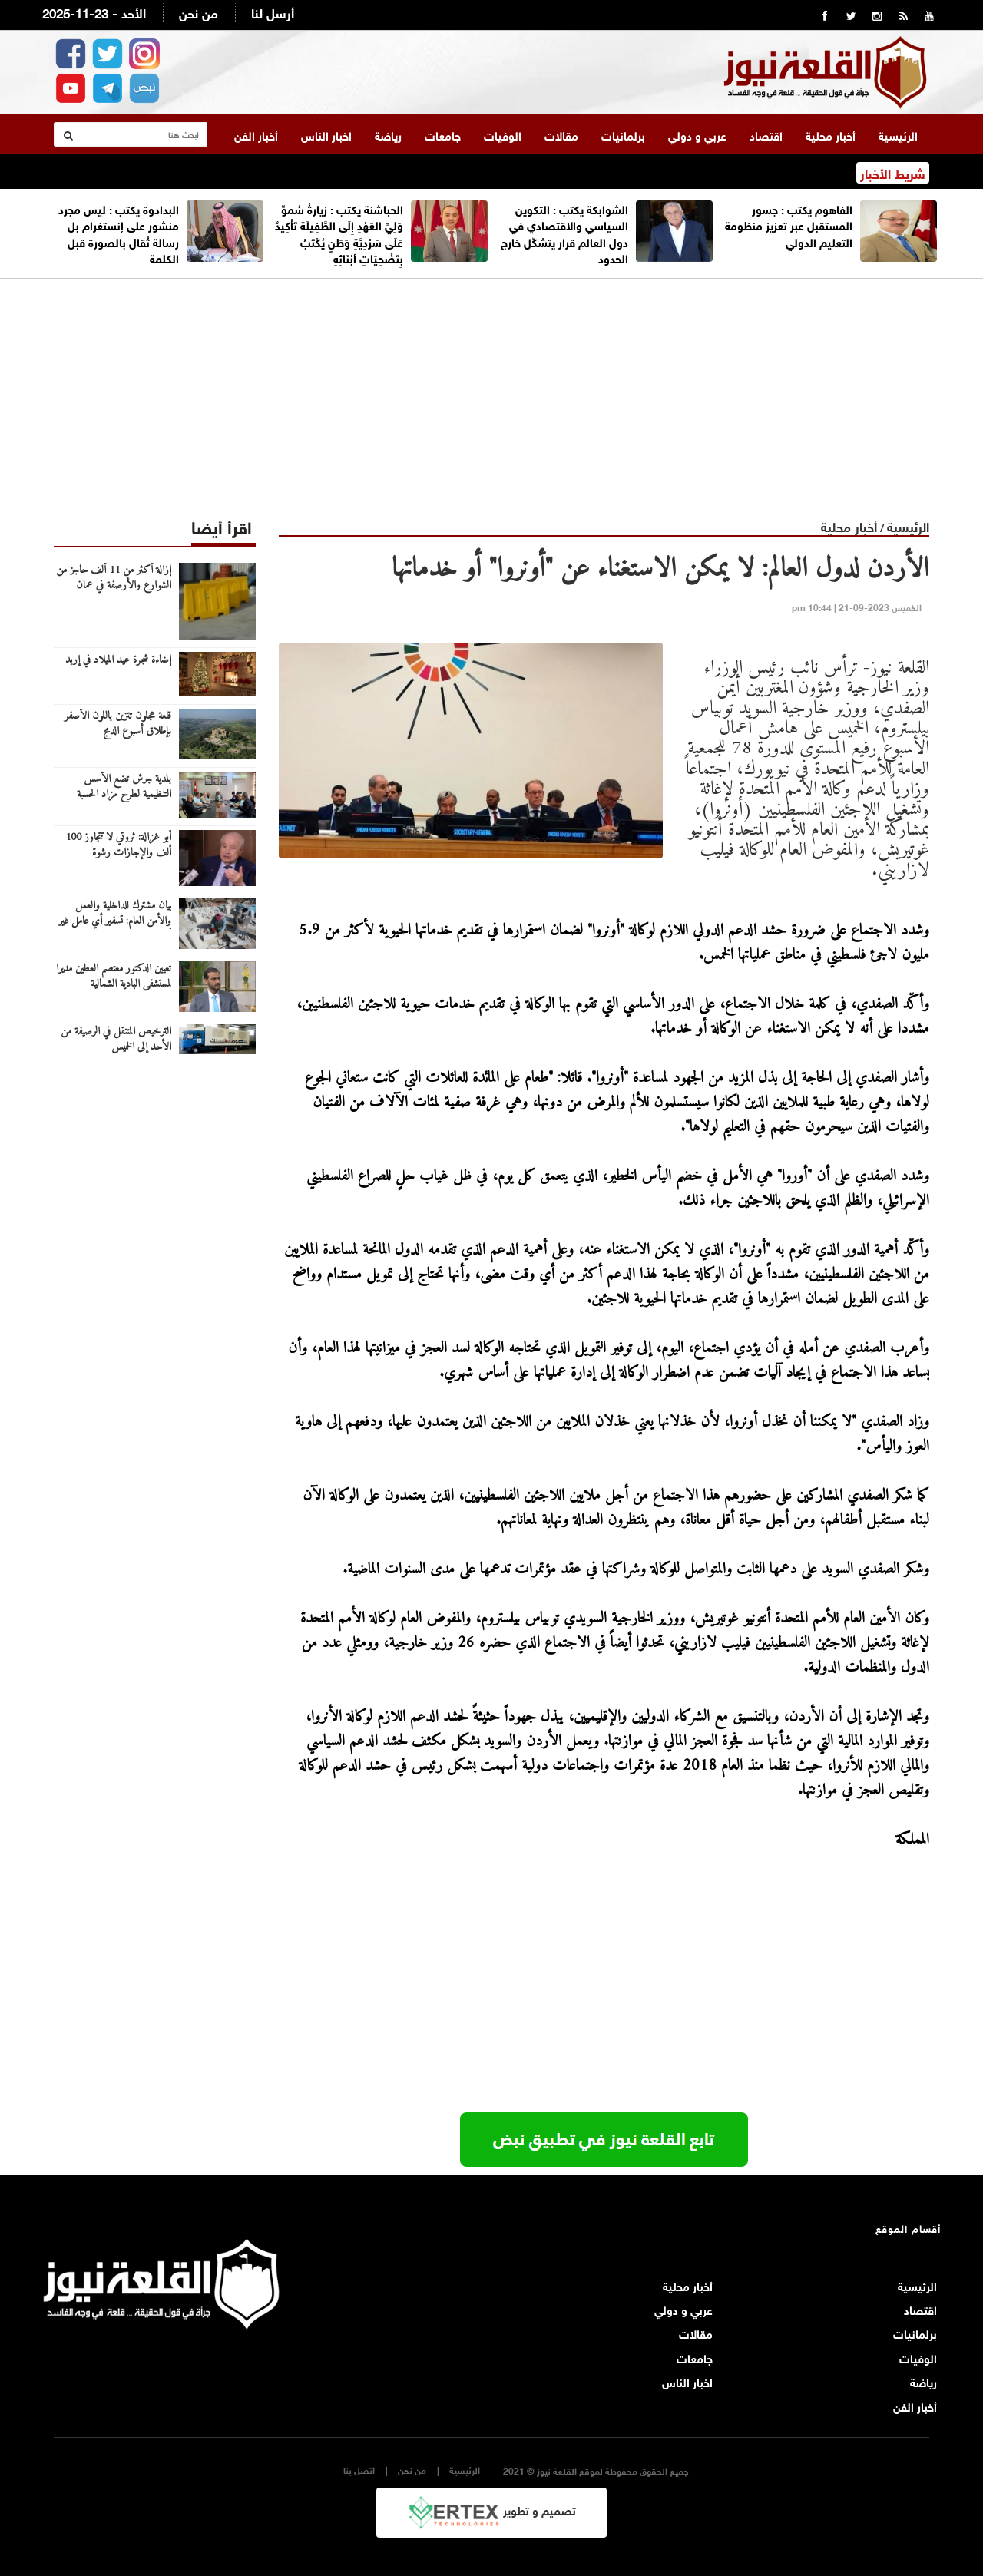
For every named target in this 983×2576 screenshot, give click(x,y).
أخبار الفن (256, 134)
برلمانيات (623, 134)
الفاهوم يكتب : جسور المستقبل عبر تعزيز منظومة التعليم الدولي (788, 224)
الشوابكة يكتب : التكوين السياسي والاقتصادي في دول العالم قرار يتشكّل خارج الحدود (564, 232)
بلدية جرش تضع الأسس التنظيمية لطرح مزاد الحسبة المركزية (124, 795)
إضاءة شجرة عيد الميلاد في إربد (118, 660)
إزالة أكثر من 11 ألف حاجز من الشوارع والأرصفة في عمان (113, 578)
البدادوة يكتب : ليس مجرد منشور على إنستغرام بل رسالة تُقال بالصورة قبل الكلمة (118, 232)
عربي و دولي (697, 134)
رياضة (388, 134)
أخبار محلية (831, 134)
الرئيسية (898, 134)
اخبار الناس (326, 134)
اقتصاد (766, 134)
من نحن (198, 12)
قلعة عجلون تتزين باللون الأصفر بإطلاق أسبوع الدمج (118, 724)
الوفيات (502, 134)
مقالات (561, 134)
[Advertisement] (491, 386)
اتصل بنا (359, 2469)
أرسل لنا (272, 12)
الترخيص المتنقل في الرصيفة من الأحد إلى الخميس (116, 1039)
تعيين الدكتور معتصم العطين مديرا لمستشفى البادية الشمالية (113, 976)
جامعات (443, 134)
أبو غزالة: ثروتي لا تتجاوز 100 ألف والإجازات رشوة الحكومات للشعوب (118, 853)
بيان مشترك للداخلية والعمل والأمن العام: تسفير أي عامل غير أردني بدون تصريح (114, 921)
